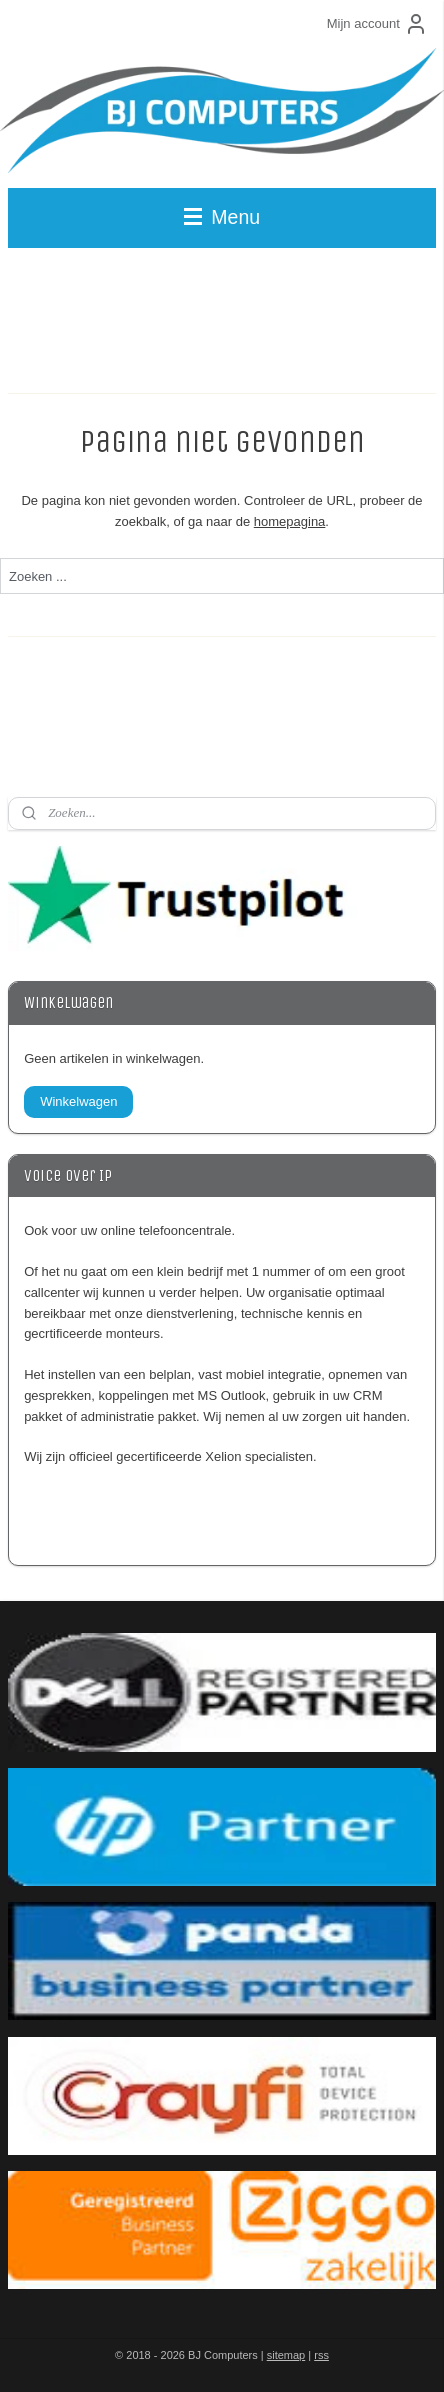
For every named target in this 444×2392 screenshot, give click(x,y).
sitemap (286, 2355)
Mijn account (377, 24)
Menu (222, 217)
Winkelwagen (78, 1101)
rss (321, 2355)
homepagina (290, 520)
